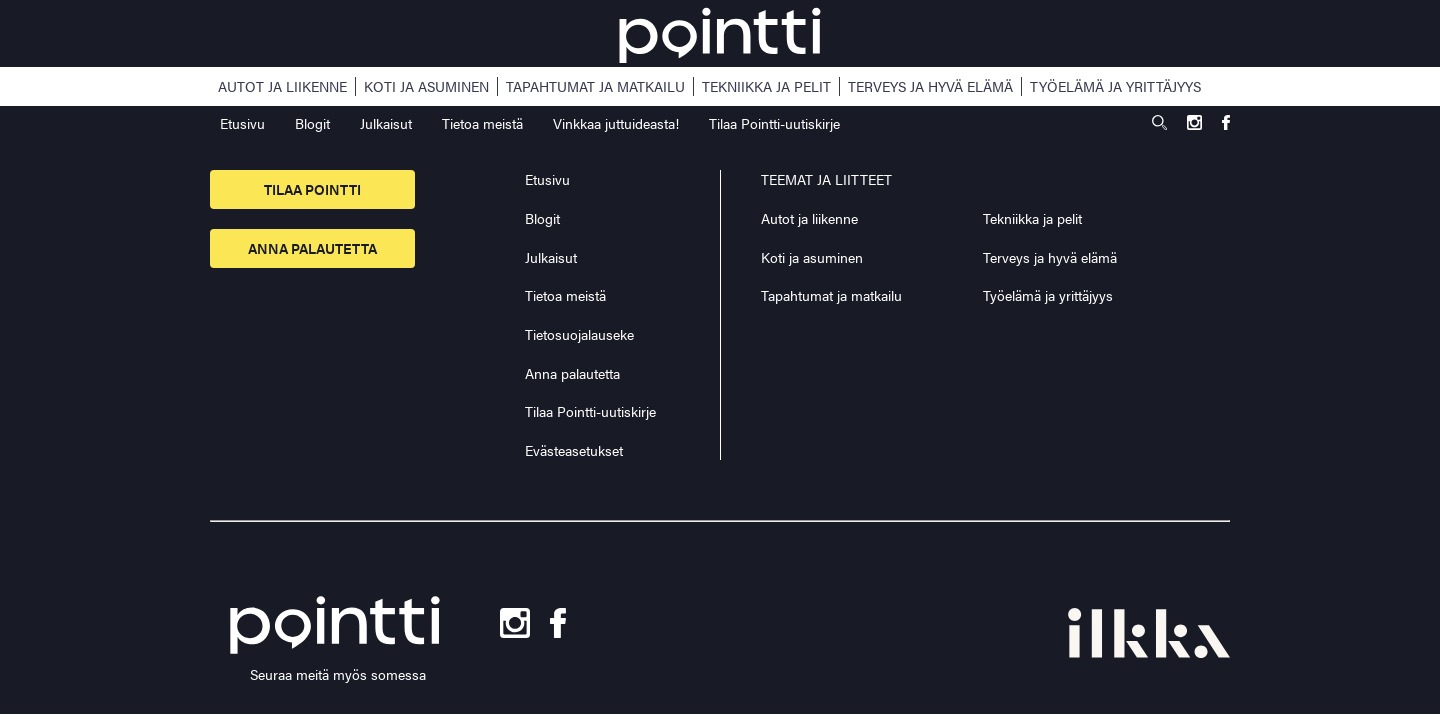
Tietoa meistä (482, 123)
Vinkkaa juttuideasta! (616, 123)
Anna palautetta (312, 248)
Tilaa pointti (312, 189)
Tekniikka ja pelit (766, 86)
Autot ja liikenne (282, 86)
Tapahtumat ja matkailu (595, 86)
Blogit (312, 123)
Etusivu (242, 123)
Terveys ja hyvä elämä (930, 86)
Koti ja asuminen (426, 86)
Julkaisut (386, 123)
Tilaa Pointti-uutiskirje (774, 123)
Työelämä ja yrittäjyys (1115, 86)
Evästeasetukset (574, 450)
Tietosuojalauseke (579, 334)
